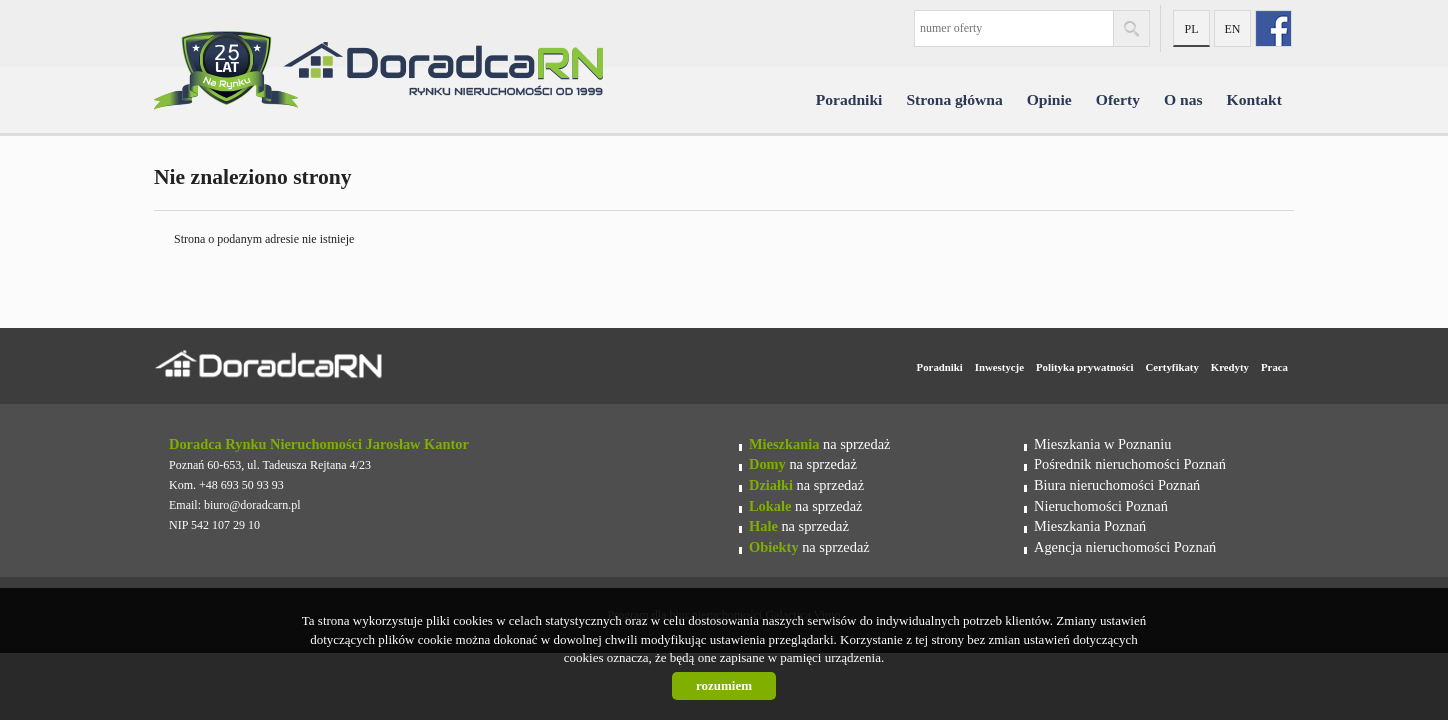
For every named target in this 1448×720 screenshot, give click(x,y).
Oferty (1118, 99)
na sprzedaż (819, 444)
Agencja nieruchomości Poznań (1125, 547)
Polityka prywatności (1084, 367)
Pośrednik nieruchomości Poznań (1130, 464)
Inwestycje (999, 367)
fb (1273, 28)
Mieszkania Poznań (1090, 526)
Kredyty (1230, 367)
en (1233, 29)
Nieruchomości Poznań (1101, 506)
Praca (1274, 367)
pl (1191, 29)
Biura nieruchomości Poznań (1117, 485)
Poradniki (849, 99)
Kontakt (1254, 99)
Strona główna (954, 99)
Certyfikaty (1171, 367)
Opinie (1049, 99)
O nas (1183, 99)
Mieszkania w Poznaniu (1102, 444)
